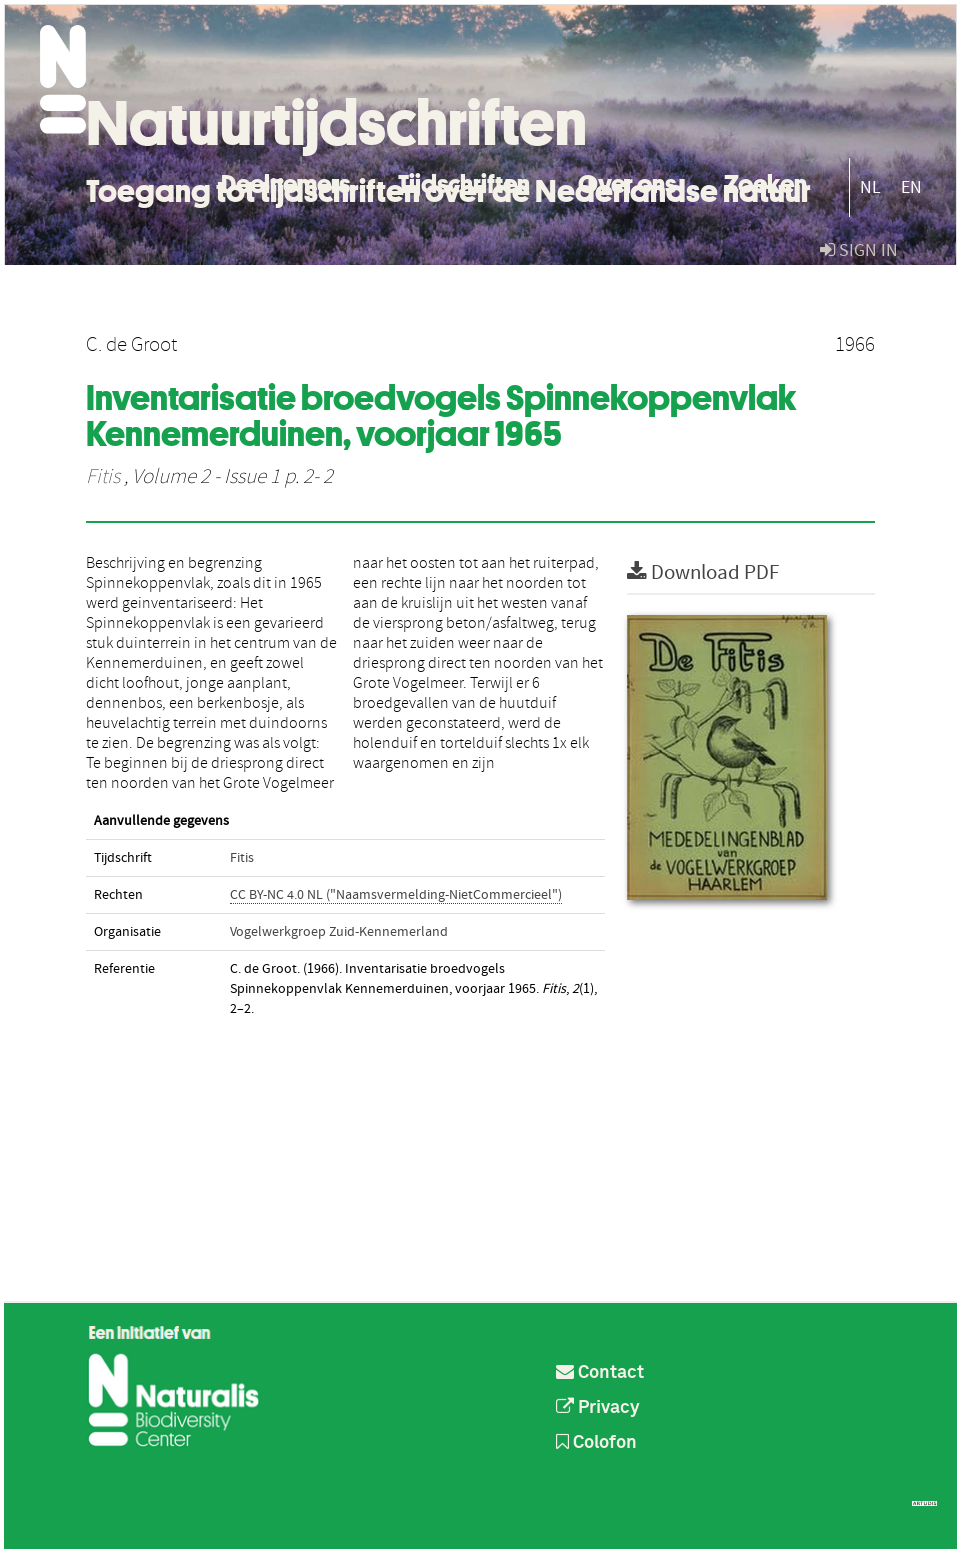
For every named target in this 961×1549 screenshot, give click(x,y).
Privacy (598, 1408)
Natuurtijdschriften (336, 123)
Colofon (596, 1443)
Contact (600, 1373)
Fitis (103, 477)
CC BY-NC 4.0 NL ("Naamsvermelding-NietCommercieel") (396, 895)
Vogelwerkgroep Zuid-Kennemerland (339, 932)
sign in (859, 250)
